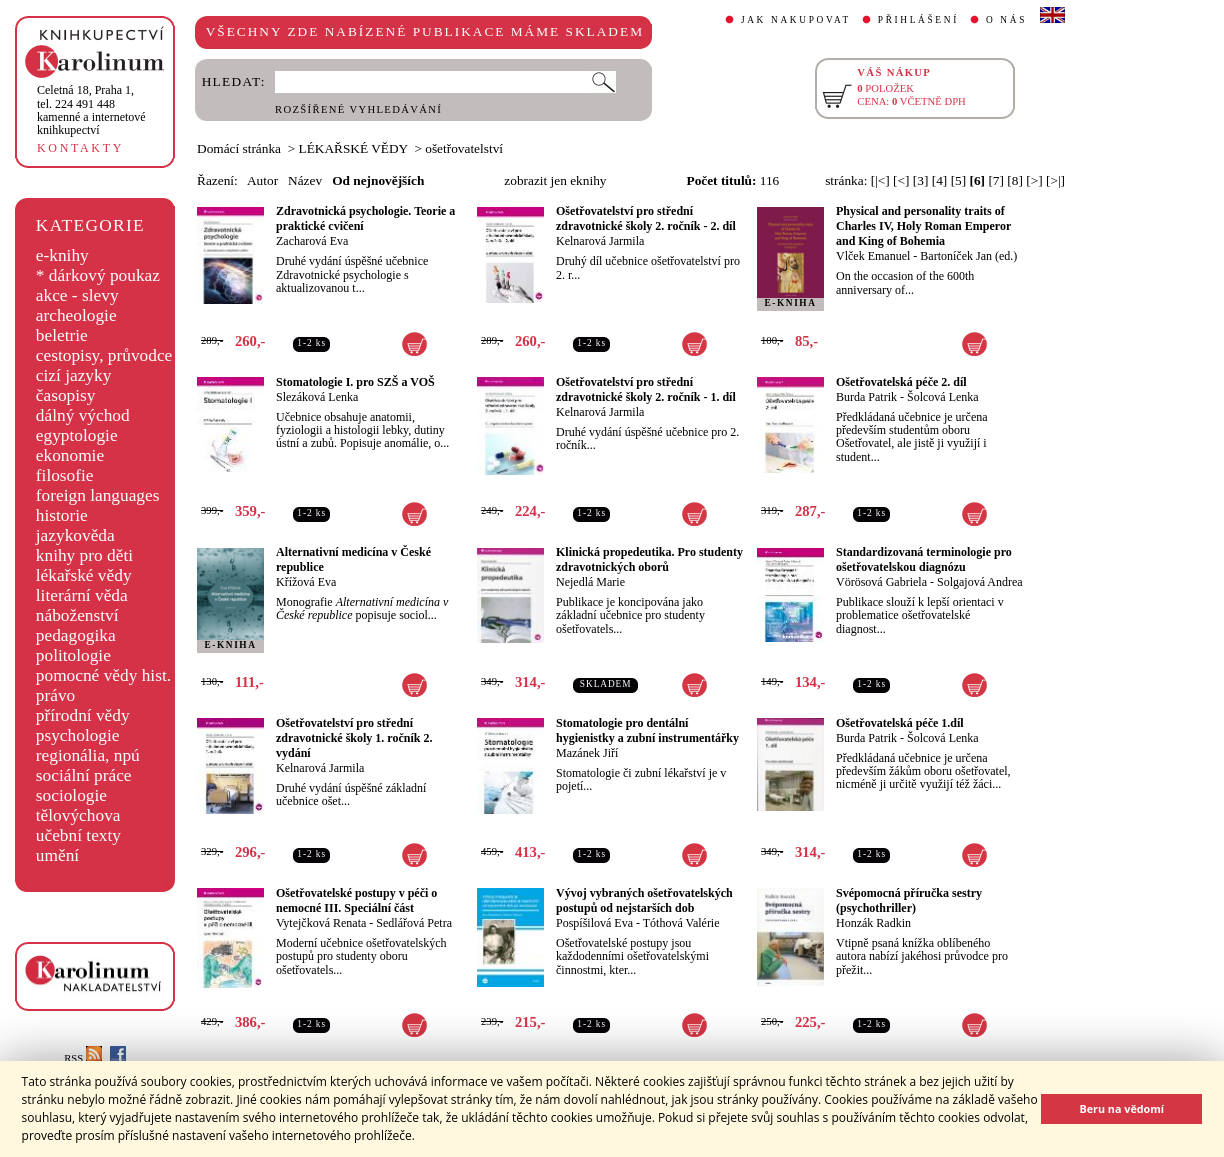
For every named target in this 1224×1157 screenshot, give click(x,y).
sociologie (71, 795)
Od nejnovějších (378, 180)
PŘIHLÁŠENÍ (918, 20)
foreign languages (98, 495)
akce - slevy (77, 295)
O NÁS (1006, 20)
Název (305, 180)
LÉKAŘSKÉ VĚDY (353, 148)
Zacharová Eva (312, 241)
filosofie (65, 475)
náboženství (77, 615)
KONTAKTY (80, 148)
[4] (940, 180)
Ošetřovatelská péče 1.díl (900, 723)
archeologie (76, 315)
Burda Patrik (866, 397)
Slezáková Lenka (317, 397)
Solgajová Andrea (980, 582)
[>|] (1055, 180)
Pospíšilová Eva (594, 923)
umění (57, 855)
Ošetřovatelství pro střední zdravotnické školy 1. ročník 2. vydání (354, 738)
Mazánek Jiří (587, 753)
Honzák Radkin (873, 923)
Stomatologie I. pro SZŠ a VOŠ (355, 382)
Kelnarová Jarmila (600, 241)
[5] (959, 180)
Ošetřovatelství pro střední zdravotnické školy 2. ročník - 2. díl (646, 218)
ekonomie (70, 455)
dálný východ (83, 415)
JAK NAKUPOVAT (796, 20)
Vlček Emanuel (873, 256)
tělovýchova (78, 815)
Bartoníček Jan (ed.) (968, 256)
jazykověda (75, 535)
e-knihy (62, 255)
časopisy (66, 395)
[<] (901, 180)
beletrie (62, 335)
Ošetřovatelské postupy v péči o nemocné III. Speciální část (356, 900)
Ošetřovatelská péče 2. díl (901, 382)
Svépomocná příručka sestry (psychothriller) (909, 900)
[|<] (880, 180)
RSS (83, 1058)
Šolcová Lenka (943, 397)
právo (55, 695)
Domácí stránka (239, 148)
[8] (1015, 180)
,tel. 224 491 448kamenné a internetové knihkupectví (91, 110)
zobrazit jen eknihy (555, 180)
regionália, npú (88, 755)
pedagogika (76, 635)
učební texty (78, 835)
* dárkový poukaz (98, 275)
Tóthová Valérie (681, 923)
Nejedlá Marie (590, 582)
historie (62, 515)
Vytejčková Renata (321, 923)
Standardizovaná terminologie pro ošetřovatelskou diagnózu (924, 559)
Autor (262, 180)
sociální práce (84, 775)
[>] (1034, 180)
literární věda (82, 595)
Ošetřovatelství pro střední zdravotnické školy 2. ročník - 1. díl (646, 389)
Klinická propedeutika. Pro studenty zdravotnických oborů (649, 559)
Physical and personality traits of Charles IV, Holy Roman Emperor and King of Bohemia (923, 226)
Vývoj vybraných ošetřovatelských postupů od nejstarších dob (644, 900)
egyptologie (77, 435)
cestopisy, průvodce (104, 355)
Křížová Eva (306, 582)
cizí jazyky (74, 375)
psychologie (78, 735)
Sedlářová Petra (414, 923)
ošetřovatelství (464, 148)
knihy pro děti (84, 555)
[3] (921, 180)
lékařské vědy (84, 575)
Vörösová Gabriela (881, 582)
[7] (996, 180)
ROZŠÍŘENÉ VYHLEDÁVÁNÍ (358, 109)
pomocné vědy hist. (103, 675)
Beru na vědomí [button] (1121, 1108)
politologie (73, 655)
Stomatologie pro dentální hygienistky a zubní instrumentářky (647, 730)
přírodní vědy (83, 715)
